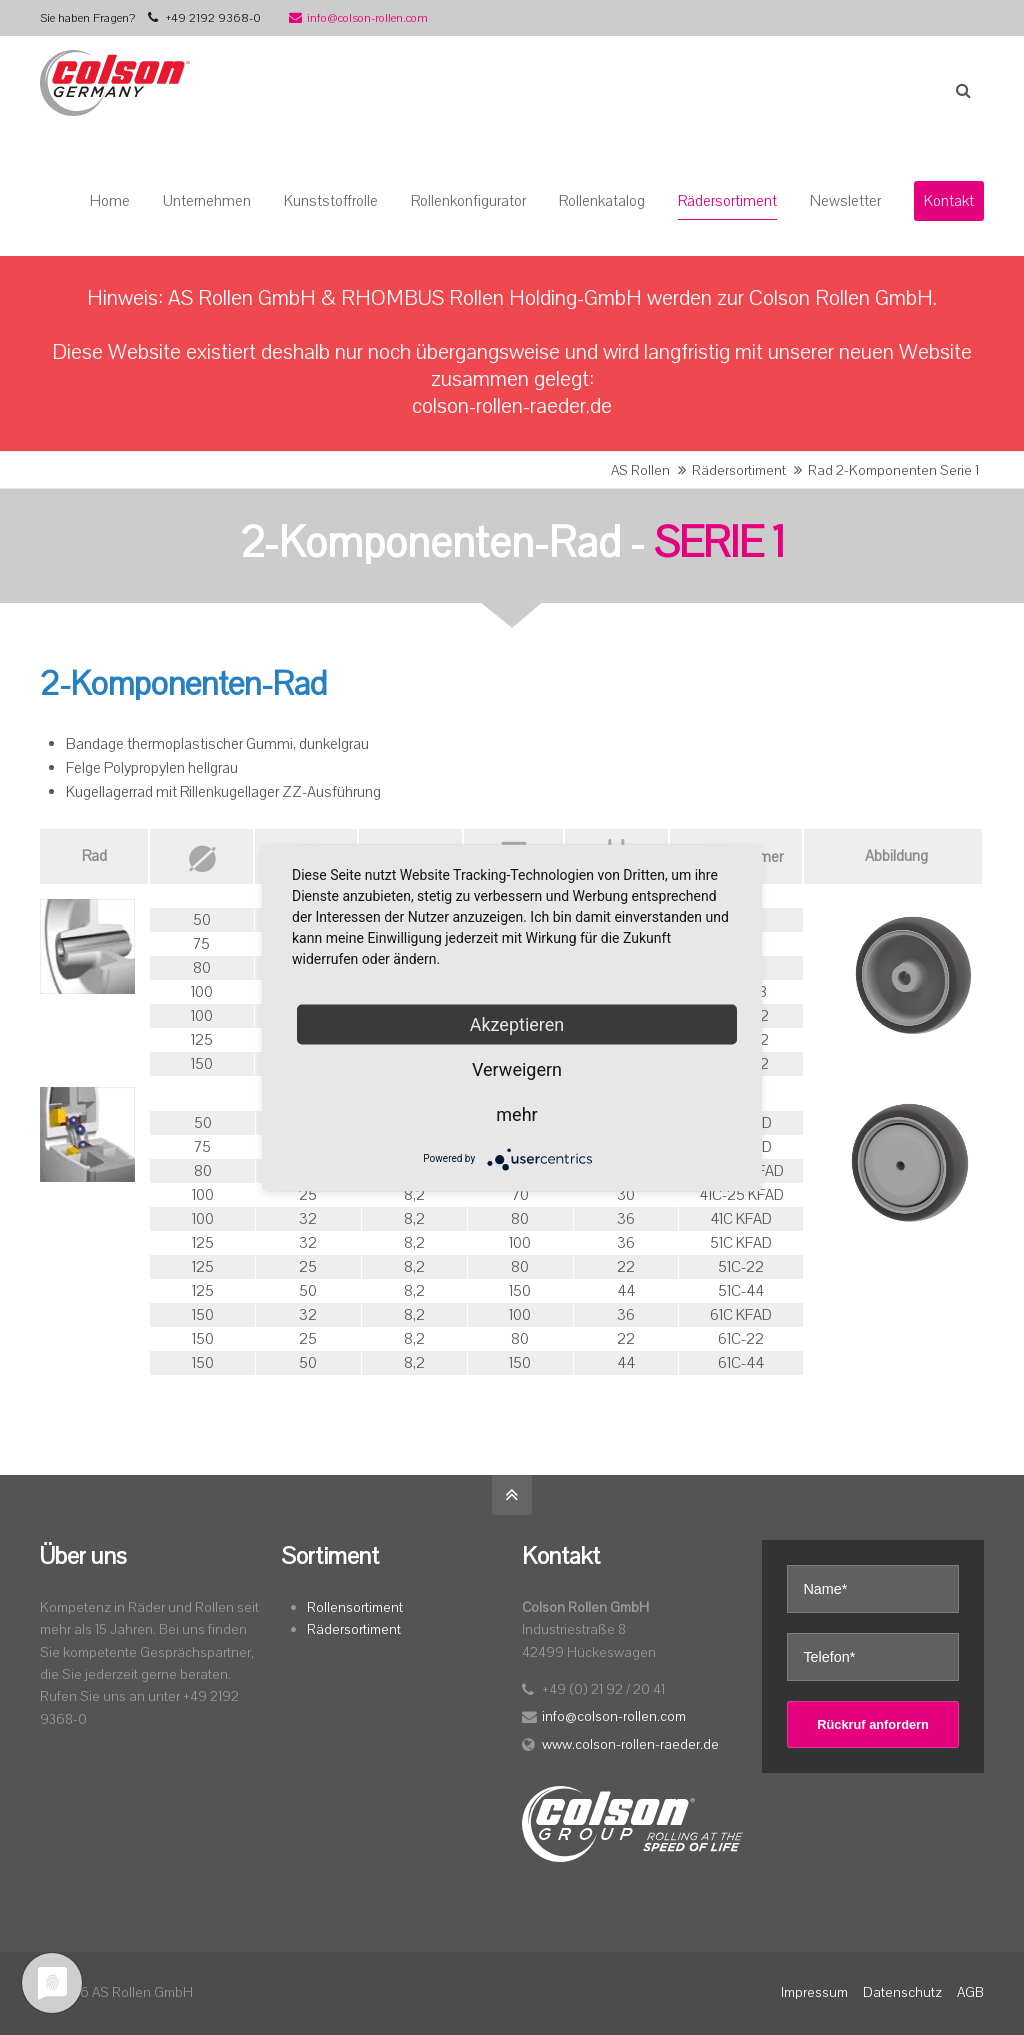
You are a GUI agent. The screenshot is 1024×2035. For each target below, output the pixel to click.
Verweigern (517, 1068)
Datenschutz (902, 1992)
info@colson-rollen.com (358, 18)
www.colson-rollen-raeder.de (630, 1744)
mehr (516, 1113)
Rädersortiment (739, 470)
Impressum (814, 1992)
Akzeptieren (517, 1023)
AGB (970, 1992)
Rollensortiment (355, 1607)
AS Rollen (640, 470)
